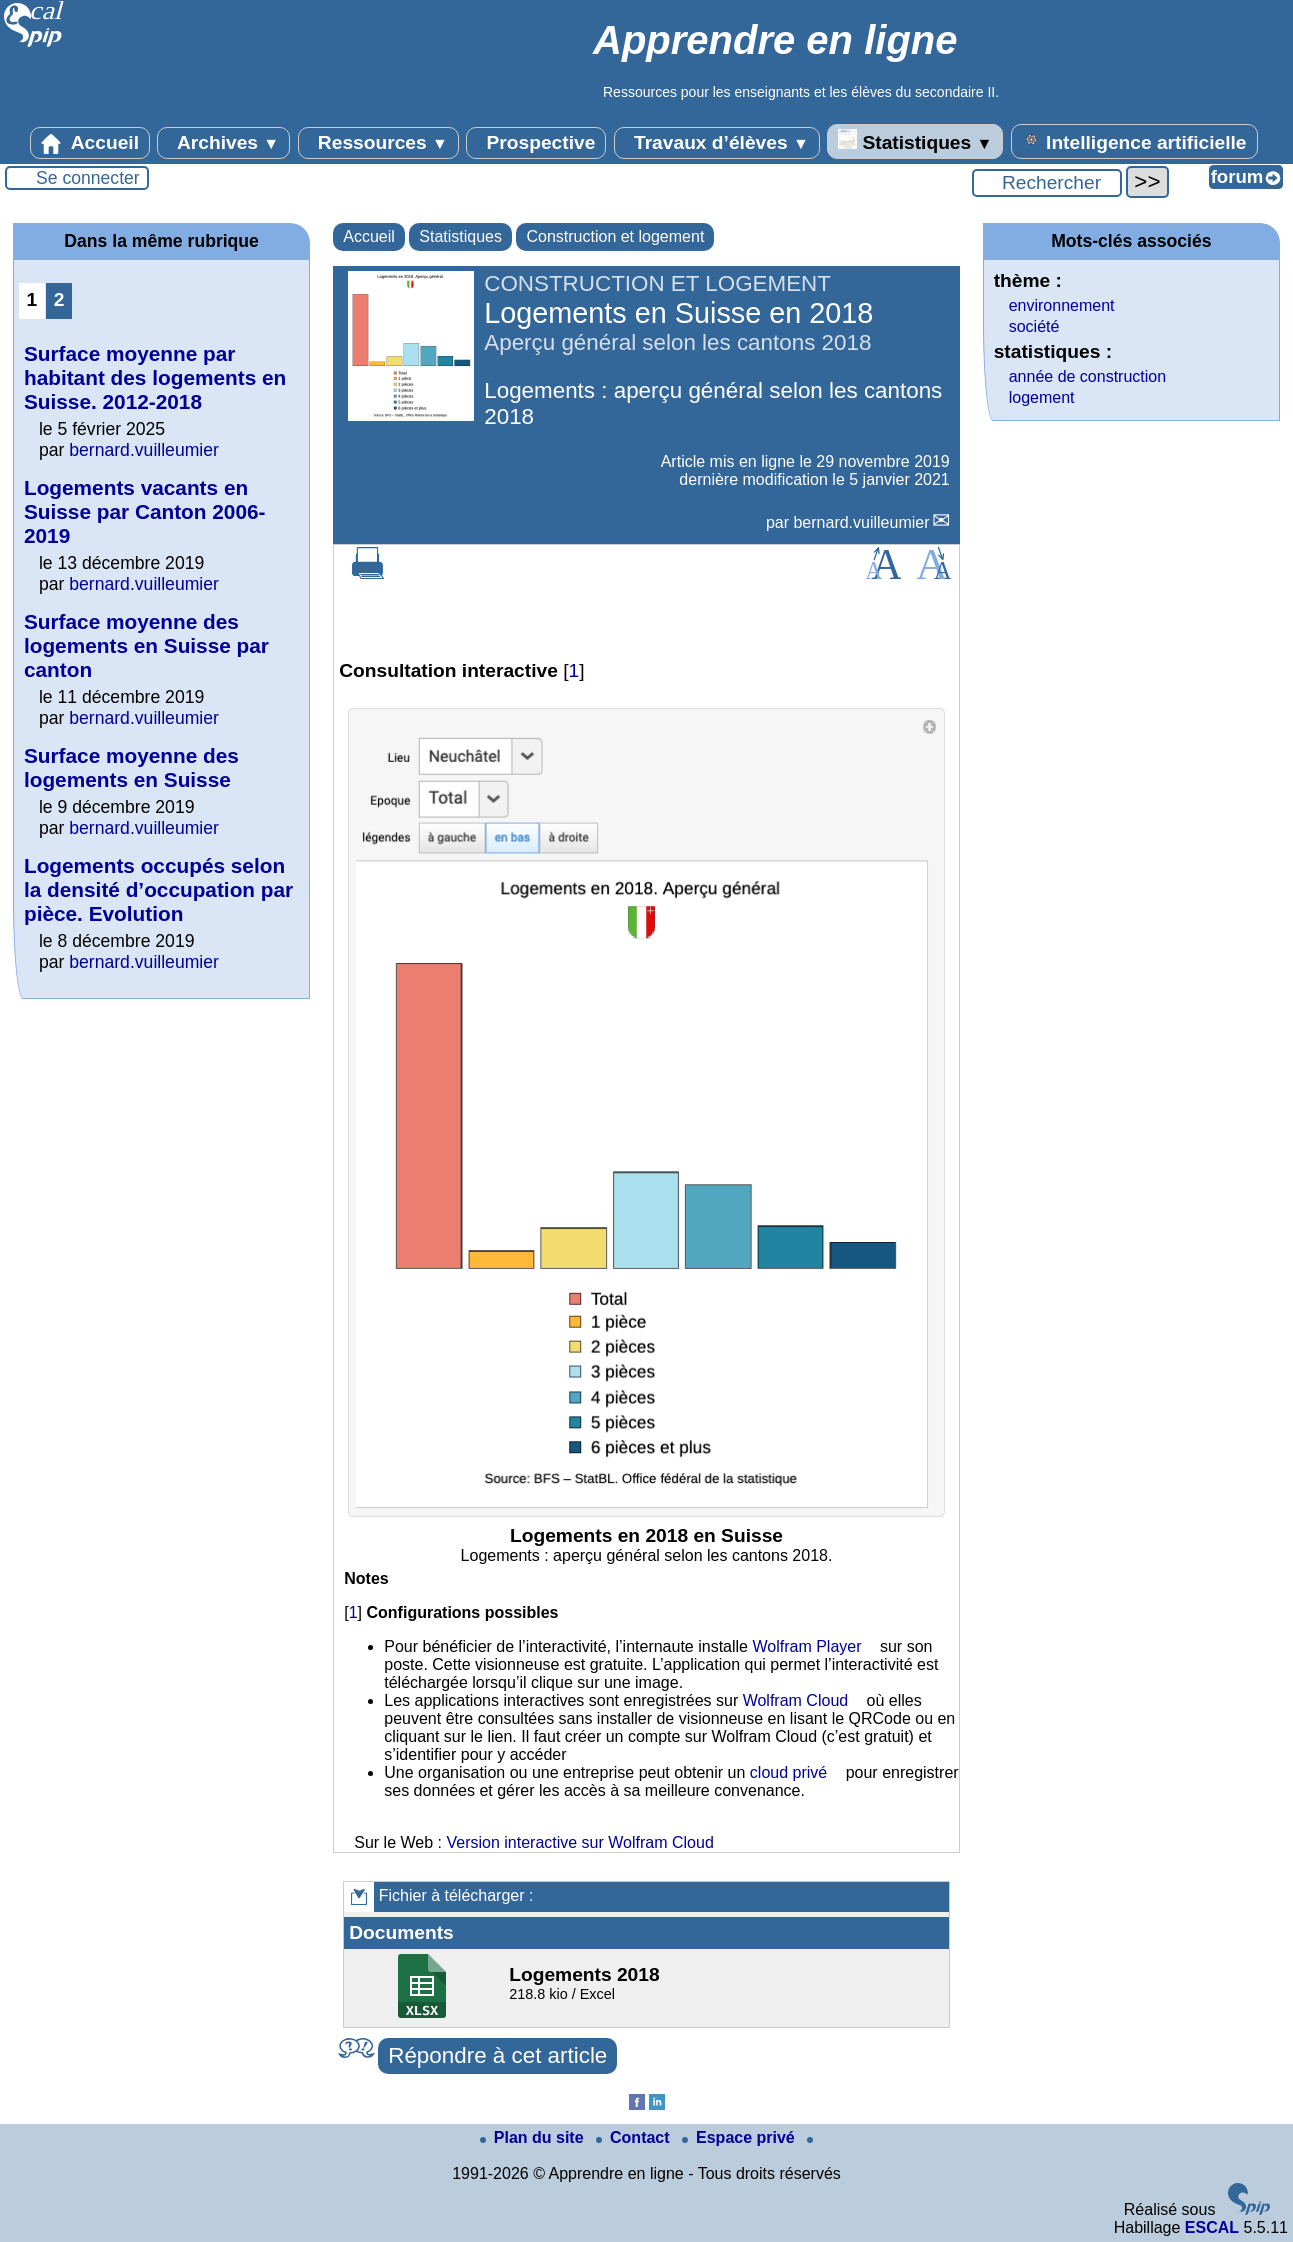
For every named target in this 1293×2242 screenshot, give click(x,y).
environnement (1062, 305)
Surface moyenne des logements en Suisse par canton (146, 645)
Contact (635, 2137)
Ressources (378, 143)
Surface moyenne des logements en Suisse (131, 767)
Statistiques (915, 141)
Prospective (536, 143)
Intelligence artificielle (1134, 141)
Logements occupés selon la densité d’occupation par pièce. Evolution (158, 889)
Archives (223, 143)
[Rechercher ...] (1047, 183)
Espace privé (740, 2137)
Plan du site (534, 2137)
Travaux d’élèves (717, 143)
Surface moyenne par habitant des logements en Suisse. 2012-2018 (155, 377)
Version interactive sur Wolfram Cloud (579, 1842)
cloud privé (788, 1772)
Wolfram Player (806, 1646)
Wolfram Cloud (796, 1700)
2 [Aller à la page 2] (59, 299)
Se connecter (88, 178)
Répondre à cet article (497, 2055)
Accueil (90, 143)
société (1034, 326)
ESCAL (1212, 2227)
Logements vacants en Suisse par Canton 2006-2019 (145, 511)
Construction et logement (615, 236)
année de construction (1087, 376)
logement (1042, 397)
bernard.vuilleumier (861, 522)
